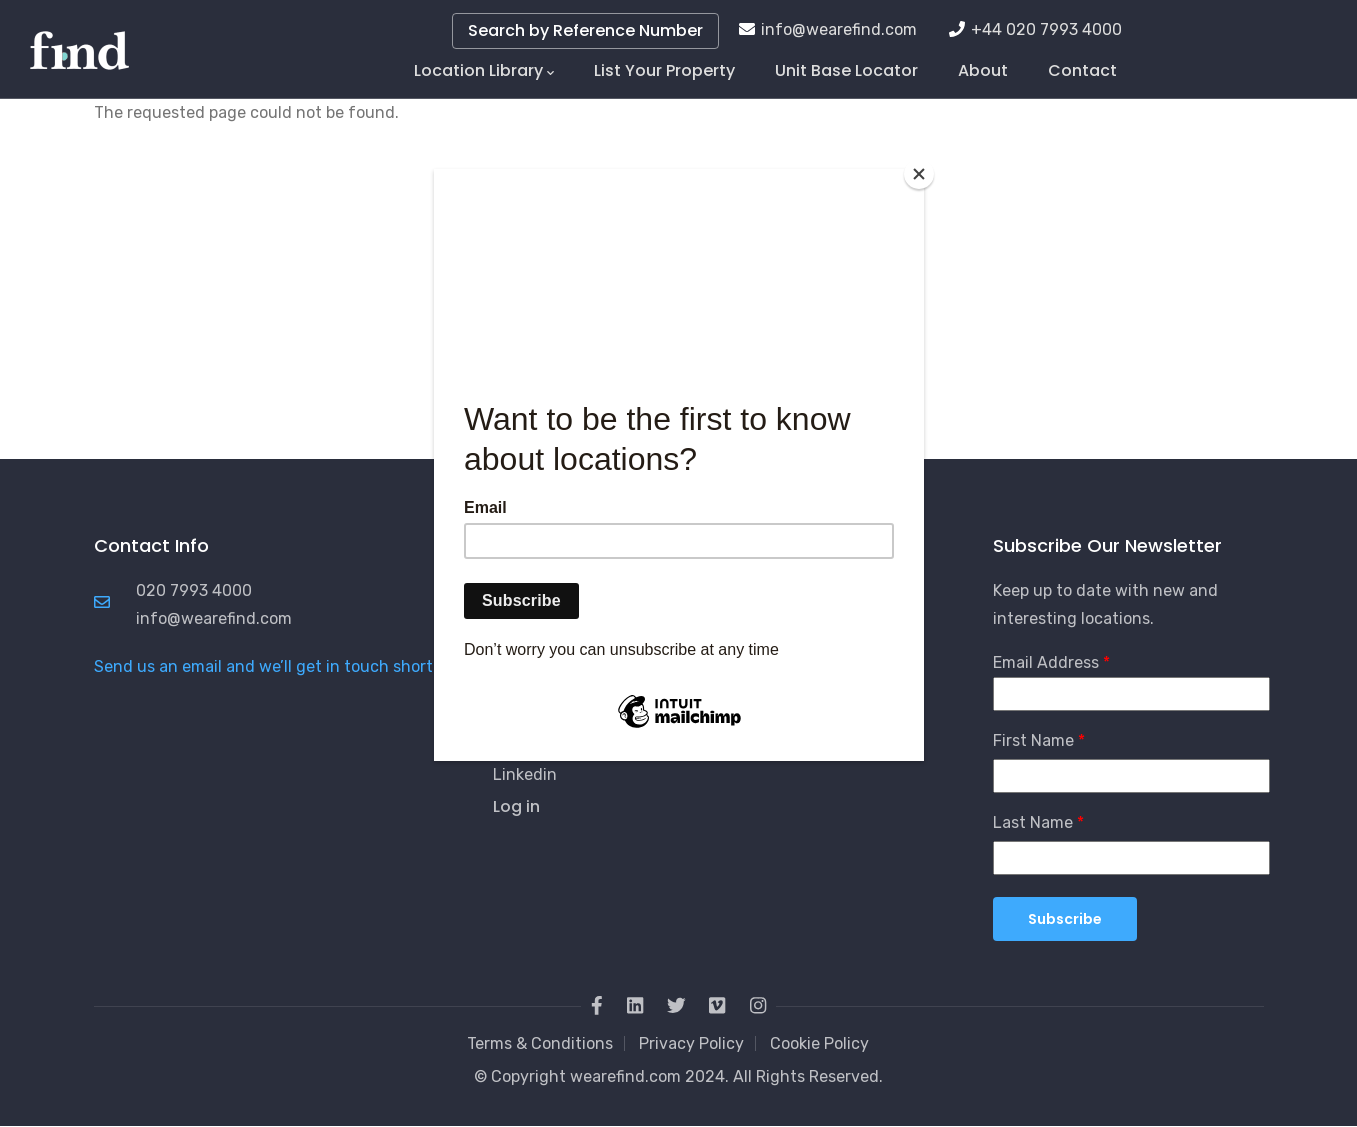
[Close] (919, 174)
